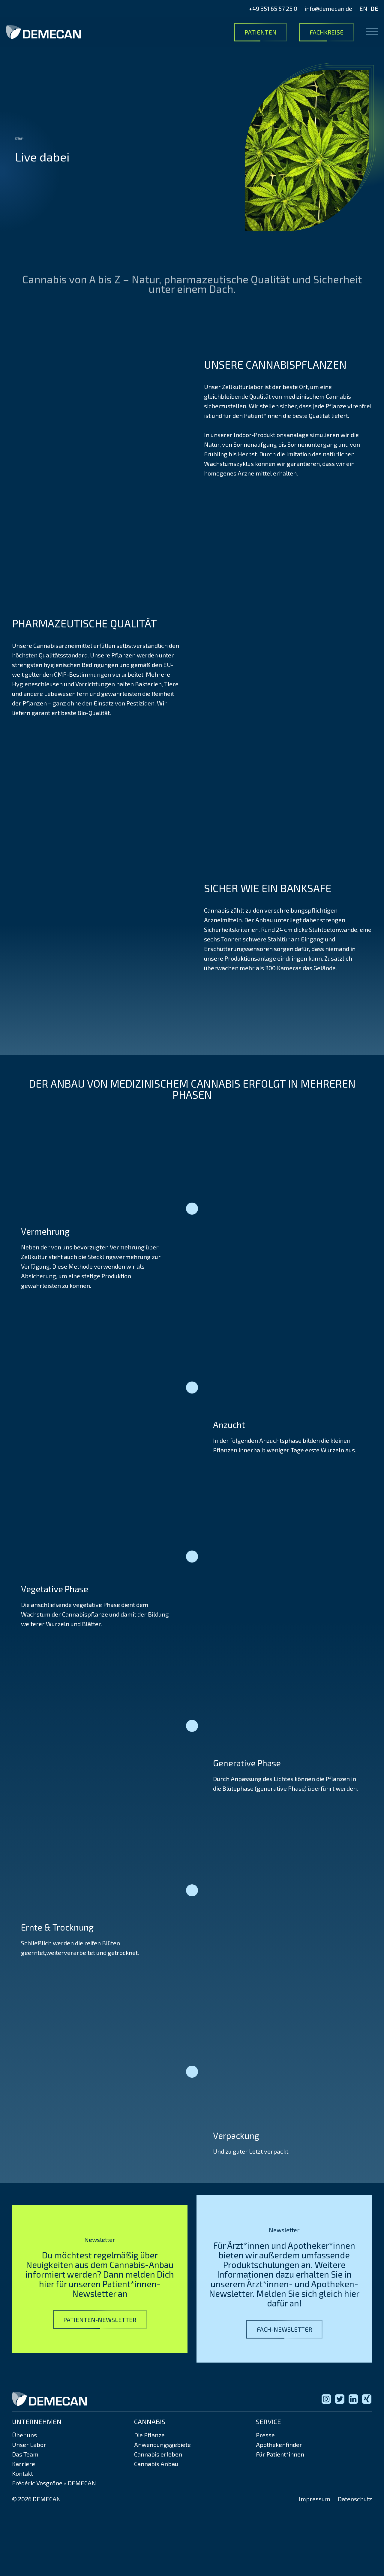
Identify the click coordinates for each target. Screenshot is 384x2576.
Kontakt (22, 2473)
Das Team (25, 2454)
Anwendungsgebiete (162, 2444)
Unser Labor (29, 2444)
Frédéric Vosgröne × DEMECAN (54, 2483)
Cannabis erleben (158, 2454)
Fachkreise (327, 32)
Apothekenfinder (279, 2444)
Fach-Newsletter (284, 2329)
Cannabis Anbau (156, 2463)
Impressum (314, 2498)
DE (374, 8)
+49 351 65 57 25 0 (273, 8)
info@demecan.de (328, 8)
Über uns (24, 2435)
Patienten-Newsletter (99, 2319)
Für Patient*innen (280, 2454)
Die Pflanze (149, 2435)
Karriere (23, 2463)
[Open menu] (372, 32)
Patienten (260, 32)
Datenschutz (355, 2498)
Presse (265, 2435)
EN (363, 8)
